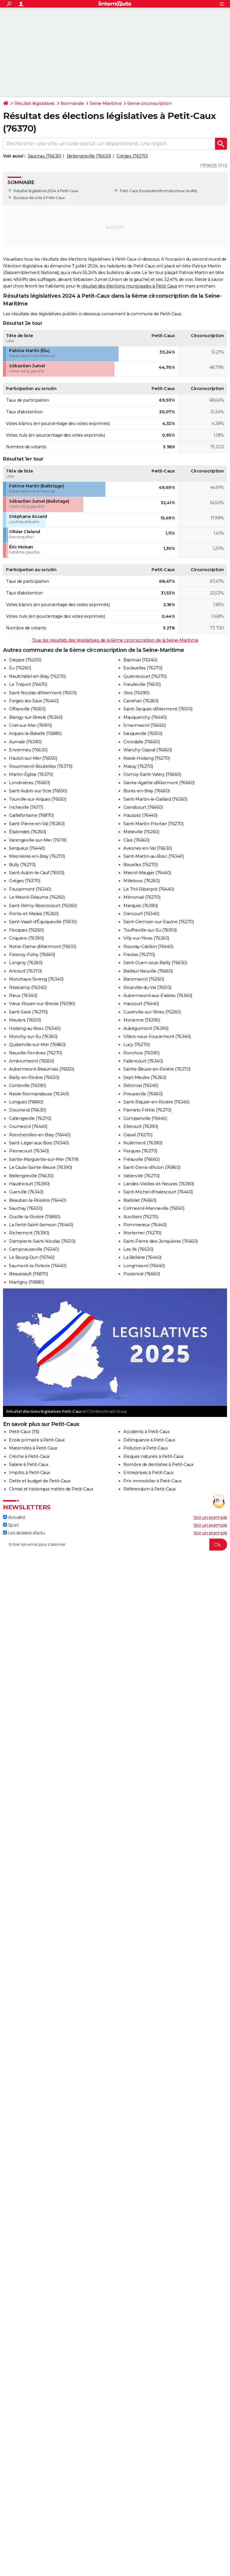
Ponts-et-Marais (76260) (34, 913)
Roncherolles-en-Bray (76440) (39, 1135)
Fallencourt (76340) (143, 1061)
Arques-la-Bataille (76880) (35, 733)
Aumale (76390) (25, 741)
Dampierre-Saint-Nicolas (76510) (42, 1241)
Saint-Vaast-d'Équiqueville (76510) (43, 921)
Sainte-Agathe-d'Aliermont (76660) (159, 782)
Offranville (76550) (27, 709)
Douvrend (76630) (27, 1110)
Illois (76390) (136, 692)
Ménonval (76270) (141, 897)
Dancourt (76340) (141, 913)
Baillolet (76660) (139, 1200)
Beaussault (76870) (28, 1273)
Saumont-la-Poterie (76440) (37, 1265)
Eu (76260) (20, 668)
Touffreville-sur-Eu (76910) (150, 930)
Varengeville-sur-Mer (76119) (37, 840)
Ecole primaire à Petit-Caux (37, 1440)
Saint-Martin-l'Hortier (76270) (153, 823)
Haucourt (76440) (141, 1003)
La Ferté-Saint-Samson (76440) (41, 1224)
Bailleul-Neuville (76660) (148, 971)
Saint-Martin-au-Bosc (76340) (153, 856)
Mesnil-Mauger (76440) (147, 872)
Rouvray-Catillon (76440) (148, 946)
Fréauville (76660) (141, 1159)
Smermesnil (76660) (144, 725)
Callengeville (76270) (30, 1118)
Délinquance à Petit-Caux (149, 1440)
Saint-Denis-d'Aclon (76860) (151, 1167)
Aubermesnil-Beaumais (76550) (41, 1069)
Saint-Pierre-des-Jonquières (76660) (160, 1241)
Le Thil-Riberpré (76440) (148, 889)
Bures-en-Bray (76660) (146, 791)
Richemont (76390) (29, 1233)
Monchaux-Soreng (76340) (36, 979)
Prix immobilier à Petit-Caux (152, 1481)
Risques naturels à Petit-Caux (153, 1456)
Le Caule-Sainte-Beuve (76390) (40, 1167)
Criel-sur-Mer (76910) (30, 725)
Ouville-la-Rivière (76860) (34, 1216)
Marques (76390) (140, 905)
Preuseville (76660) (143, 1094)
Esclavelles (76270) (142, 668)
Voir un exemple (210, 1517)
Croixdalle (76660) (141, 741)
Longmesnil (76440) (144, 1265)
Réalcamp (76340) (27, 987)
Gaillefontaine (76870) (31, 815)
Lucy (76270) (136, 1044)
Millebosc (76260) (141, 880)
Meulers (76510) (25, 1020)
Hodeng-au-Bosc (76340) (34, 1028)
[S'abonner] (115, 1545)
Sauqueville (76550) (142, 733)
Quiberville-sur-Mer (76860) (37, 1044)
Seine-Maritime (106, 103)
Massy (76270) (138, 766)
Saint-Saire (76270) (28, 1012)
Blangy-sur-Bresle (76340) (36, 717)
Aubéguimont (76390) (146, 1028)
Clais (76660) (136, 840)
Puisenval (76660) (141, 1273)
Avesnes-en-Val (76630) (147, 848)
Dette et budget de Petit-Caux (40, 1481)
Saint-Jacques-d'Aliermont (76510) (158, 709)
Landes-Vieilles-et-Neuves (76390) (158, 1184)
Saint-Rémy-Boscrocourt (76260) (43, 905)
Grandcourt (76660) (143, 807)
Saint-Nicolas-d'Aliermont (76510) (43, 692)
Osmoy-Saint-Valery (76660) (152, 774)
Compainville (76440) (145, 1118)
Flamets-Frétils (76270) (147, 1110)
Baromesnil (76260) (143, 979)
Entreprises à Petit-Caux (148, 1472)
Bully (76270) (22, 864)
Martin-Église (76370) (31, 774)
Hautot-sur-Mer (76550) (33, 758)
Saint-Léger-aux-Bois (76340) (39, 1143)
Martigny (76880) (26, 1282)
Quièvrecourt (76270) (145, 676)
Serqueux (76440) (27, 848)
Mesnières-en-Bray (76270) (37, 856)
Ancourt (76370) (25, 971)
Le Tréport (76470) (28, 684)
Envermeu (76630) (28, 750)
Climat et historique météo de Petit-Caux (51, 1489)
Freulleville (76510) (142, 684)
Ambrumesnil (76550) (31, 1061)
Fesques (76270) (140, 1151)
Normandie (72, 103)
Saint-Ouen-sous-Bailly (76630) (155, 962)
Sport (11, 1525)
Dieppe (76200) (25, 660)
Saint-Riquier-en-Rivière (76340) (156, 1102)
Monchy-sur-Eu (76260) (33, 1036)
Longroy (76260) (26, 962)
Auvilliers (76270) (140, 1216)
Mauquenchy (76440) (145, 717)
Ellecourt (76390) (140, 1126)
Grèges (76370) (132, 156)
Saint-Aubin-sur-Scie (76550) (38, 791)
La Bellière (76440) (142, 1257)
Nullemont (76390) (142, 1143)
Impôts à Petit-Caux (29, 1472)
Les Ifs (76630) (138, 1249)
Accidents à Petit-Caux (146, 1431)
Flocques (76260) (26, 930)
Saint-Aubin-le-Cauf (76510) (36, 872)
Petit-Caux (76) (24, 1431)
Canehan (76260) (140, 701)
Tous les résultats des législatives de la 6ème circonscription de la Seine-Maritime (115, 640)
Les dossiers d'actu (24, 1533)
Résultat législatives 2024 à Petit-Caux (45, 191)
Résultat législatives (34, 103)
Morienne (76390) (141, 1020)
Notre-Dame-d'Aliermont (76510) (42, 946)
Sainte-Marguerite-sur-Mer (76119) (43, 1159)
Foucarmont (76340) (30, 889)
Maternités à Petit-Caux (33, 1448)
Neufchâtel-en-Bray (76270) (37, 676)
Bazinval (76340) (140, 660)
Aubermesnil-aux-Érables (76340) (157, 995)
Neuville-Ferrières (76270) (35, 1053)
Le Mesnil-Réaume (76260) (37, 897)
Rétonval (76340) (140, 1085)
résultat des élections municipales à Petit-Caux (129, 286)
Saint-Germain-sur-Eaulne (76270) (158, 921)
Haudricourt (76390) (29, 1184)
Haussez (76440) (140, 815)
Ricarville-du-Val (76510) (147, 987)
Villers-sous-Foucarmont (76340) (157, 1036)
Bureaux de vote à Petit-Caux (39, 197)
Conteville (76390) (27, 1085)
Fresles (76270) (139, 954)
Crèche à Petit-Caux (29, 1456)
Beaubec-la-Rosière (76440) (37, 1200)
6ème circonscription (149, 103)
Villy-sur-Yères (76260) (146, 938)
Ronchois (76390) (141, 1053)
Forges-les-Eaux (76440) (34, 701)
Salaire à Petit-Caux (28, 1464)
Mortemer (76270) (142, 1233)
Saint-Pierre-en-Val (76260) (37, 823)
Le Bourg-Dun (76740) (31, 1257)
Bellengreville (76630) (89, 156)
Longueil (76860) (26, 1102)
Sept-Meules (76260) (144, 1077)
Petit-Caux (129, 191)
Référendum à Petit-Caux (149, 1489)
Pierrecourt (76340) (29, 1151)
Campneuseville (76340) (34, 1249)
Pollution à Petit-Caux (145, 1448)
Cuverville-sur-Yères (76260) (152, 1012)
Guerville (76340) (26, 1192)
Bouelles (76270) (140, 864)
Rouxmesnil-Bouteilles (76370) (40, 766)
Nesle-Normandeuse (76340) (39, 1094)
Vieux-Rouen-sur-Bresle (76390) (42, 1003)
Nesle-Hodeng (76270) (146, 758)
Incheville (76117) (26, 807)
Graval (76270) (137, 1135)
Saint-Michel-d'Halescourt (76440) (158, 1192)
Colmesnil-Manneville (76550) (153, 1208)
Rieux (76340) (23, 995)
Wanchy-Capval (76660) (147, 750)
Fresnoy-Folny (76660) (32, 954)
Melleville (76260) (141, 831)
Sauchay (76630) (44, 156)
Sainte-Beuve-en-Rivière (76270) (156, 1069)
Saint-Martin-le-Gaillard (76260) (155, 799)
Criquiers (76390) (26, 938)
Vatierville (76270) (141, 1175)
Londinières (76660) (29, 782)
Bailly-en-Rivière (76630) (34, 1077)
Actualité (14, 1517)
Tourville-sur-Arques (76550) (37, 799)
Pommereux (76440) (145, 1224)
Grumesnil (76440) (28, 1126)
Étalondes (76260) (27, 831)
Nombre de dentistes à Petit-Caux (158, 1464)
